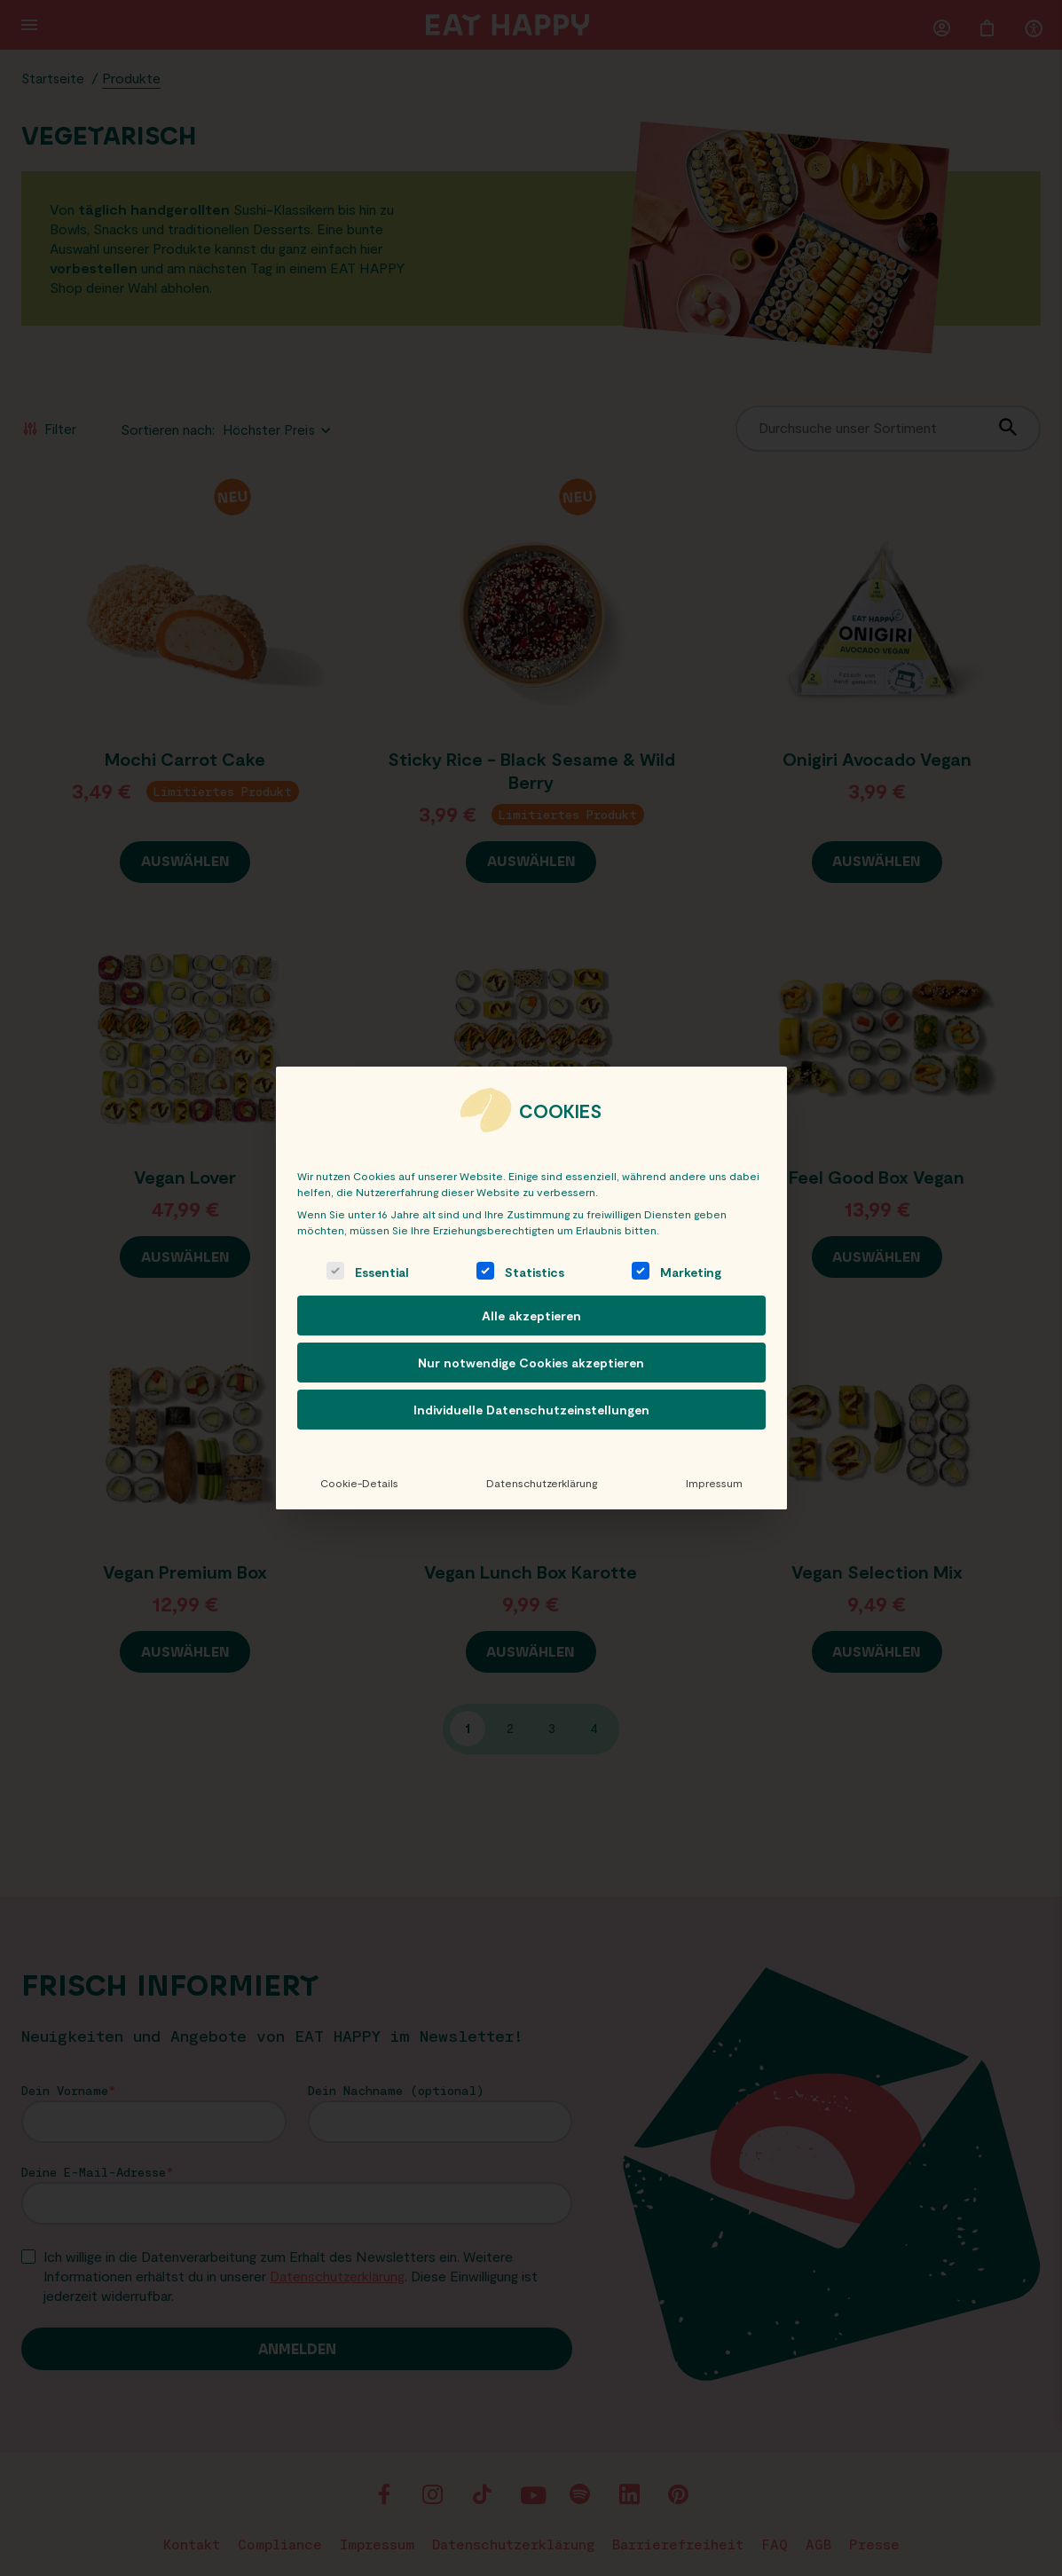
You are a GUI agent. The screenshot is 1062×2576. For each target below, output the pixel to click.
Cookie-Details (358, 1483)
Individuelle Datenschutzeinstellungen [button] (531, 1409)
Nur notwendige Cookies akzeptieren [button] (531, 1362)
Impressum (714, 1483)
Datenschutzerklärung (541, 1483)
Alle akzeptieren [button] (531, 1315)
